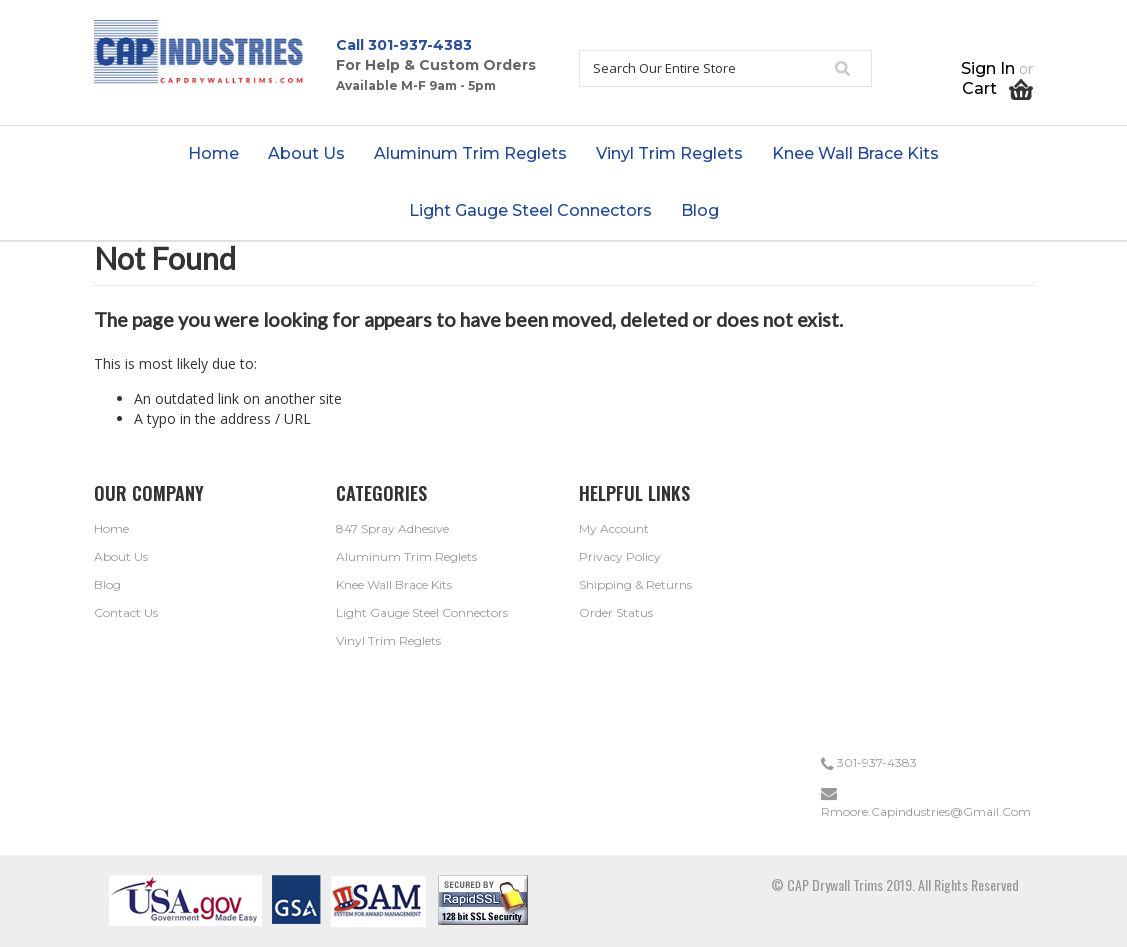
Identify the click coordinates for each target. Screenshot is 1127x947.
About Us (121, 556)
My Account (614, 528)
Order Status (616, 612)
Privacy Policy (620, 556)
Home (111, 528)
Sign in (988, 68)
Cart (997, 88)
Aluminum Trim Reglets (406, 556)
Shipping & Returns (635, 584)
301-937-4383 (420, 45)
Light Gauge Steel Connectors (422, 612)
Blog (107, 584)
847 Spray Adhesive (392, 528)
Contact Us (126, 612)
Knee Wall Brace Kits (394, 584)
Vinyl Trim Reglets (388, 640)
